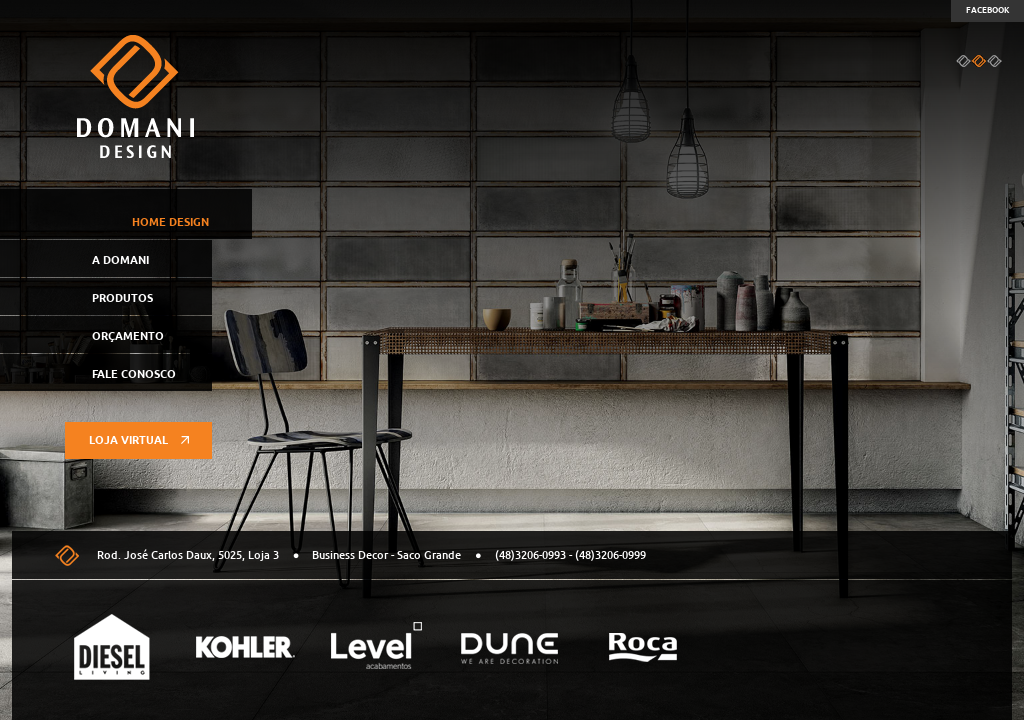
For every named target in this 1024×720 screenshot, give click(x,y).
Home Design (170, 222)
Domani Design (135, 97)
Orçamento (128, 336)
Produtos (122, 298)
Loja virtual (139, 440)
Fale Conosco (134, 374)
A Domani (120, 260)
